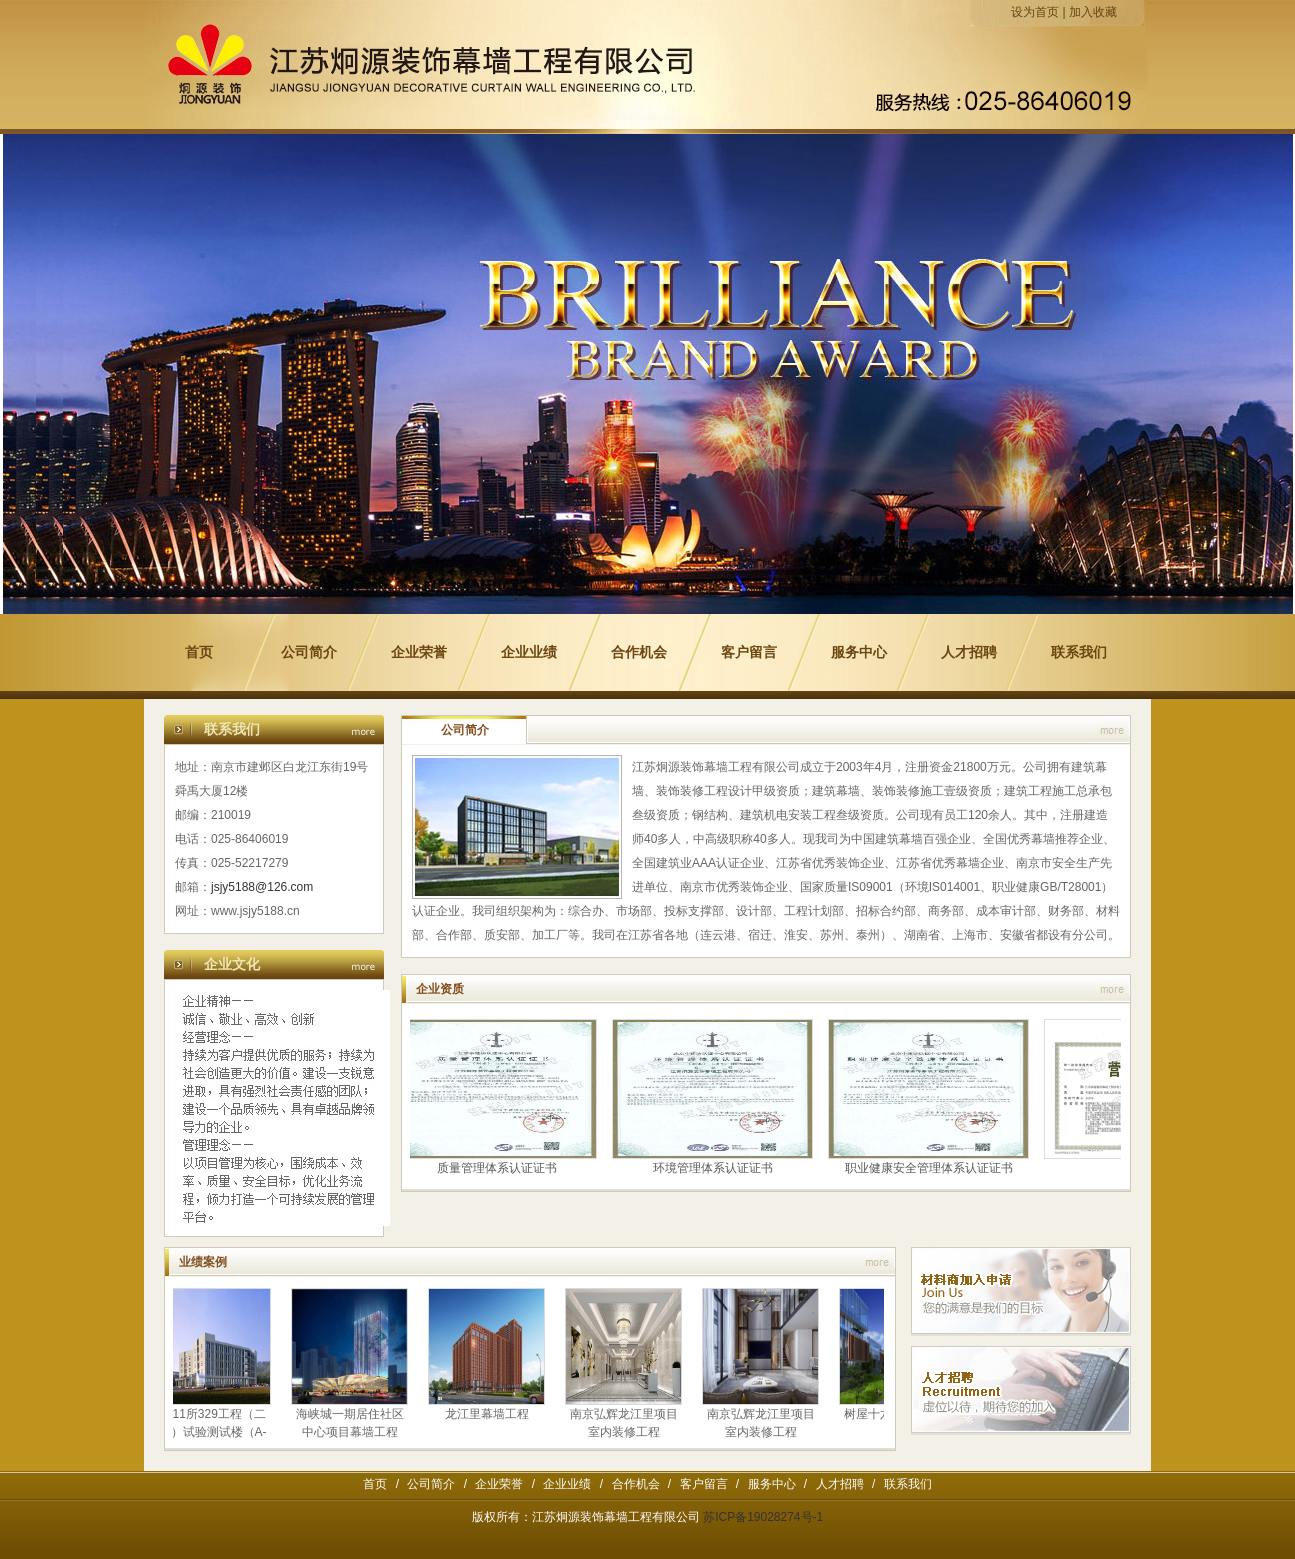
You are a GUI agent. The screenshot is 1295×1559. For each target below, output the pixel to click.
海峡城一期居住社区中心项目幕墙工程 (352, 1423)
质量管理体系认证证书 (499, 1168)
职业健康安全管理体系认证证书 (931, 1168)
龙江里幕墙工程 (489, 1414)
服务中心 (859, 652)
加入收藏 (1093, 12)
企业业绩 (529, 652)
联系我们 (1079, 652)
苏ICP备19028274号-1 (763, 1517)
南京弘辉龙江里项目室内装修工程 (626, 1423)
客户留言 (749, 652)
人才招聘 (969, 652)
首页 (199, 652)
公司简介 (309, 652)
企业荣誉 (419, 652)
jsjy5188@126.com (262, 887)
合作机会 (639, 652)
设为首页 (1035, 12)
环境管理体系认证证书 (715, 1168)
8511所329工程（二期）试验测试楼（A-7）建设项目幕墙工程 (214, 1432)
